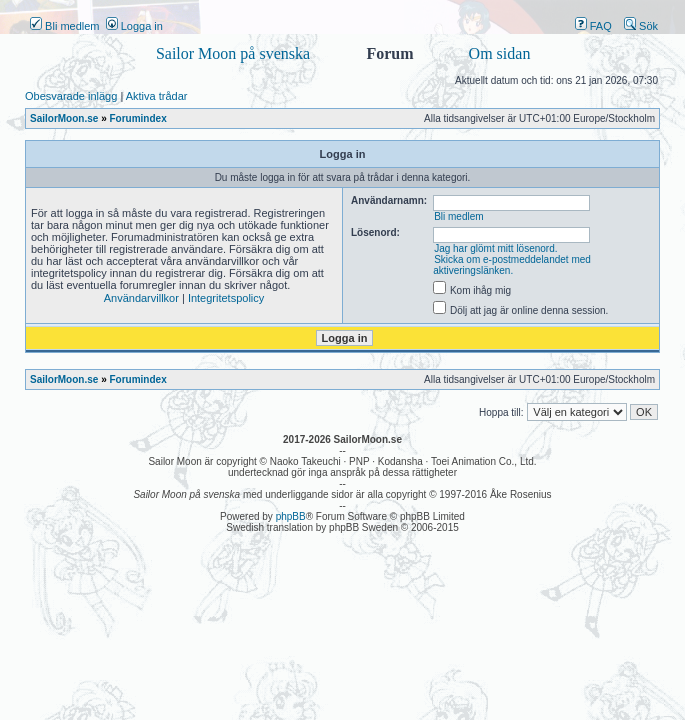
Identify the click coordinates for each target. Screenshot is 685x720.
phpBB (291, 516)
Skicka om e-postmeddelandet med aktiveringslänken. (512, 265)
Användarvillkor (141, 298)
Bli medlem (64, 26)
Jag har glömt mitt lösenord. (495, 248)
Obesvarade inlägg (71, 96)
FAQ (593, 26)
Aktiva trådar (157, 96)
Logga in (134, 26)
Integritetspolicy (226, 298)
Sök (641, 26)
